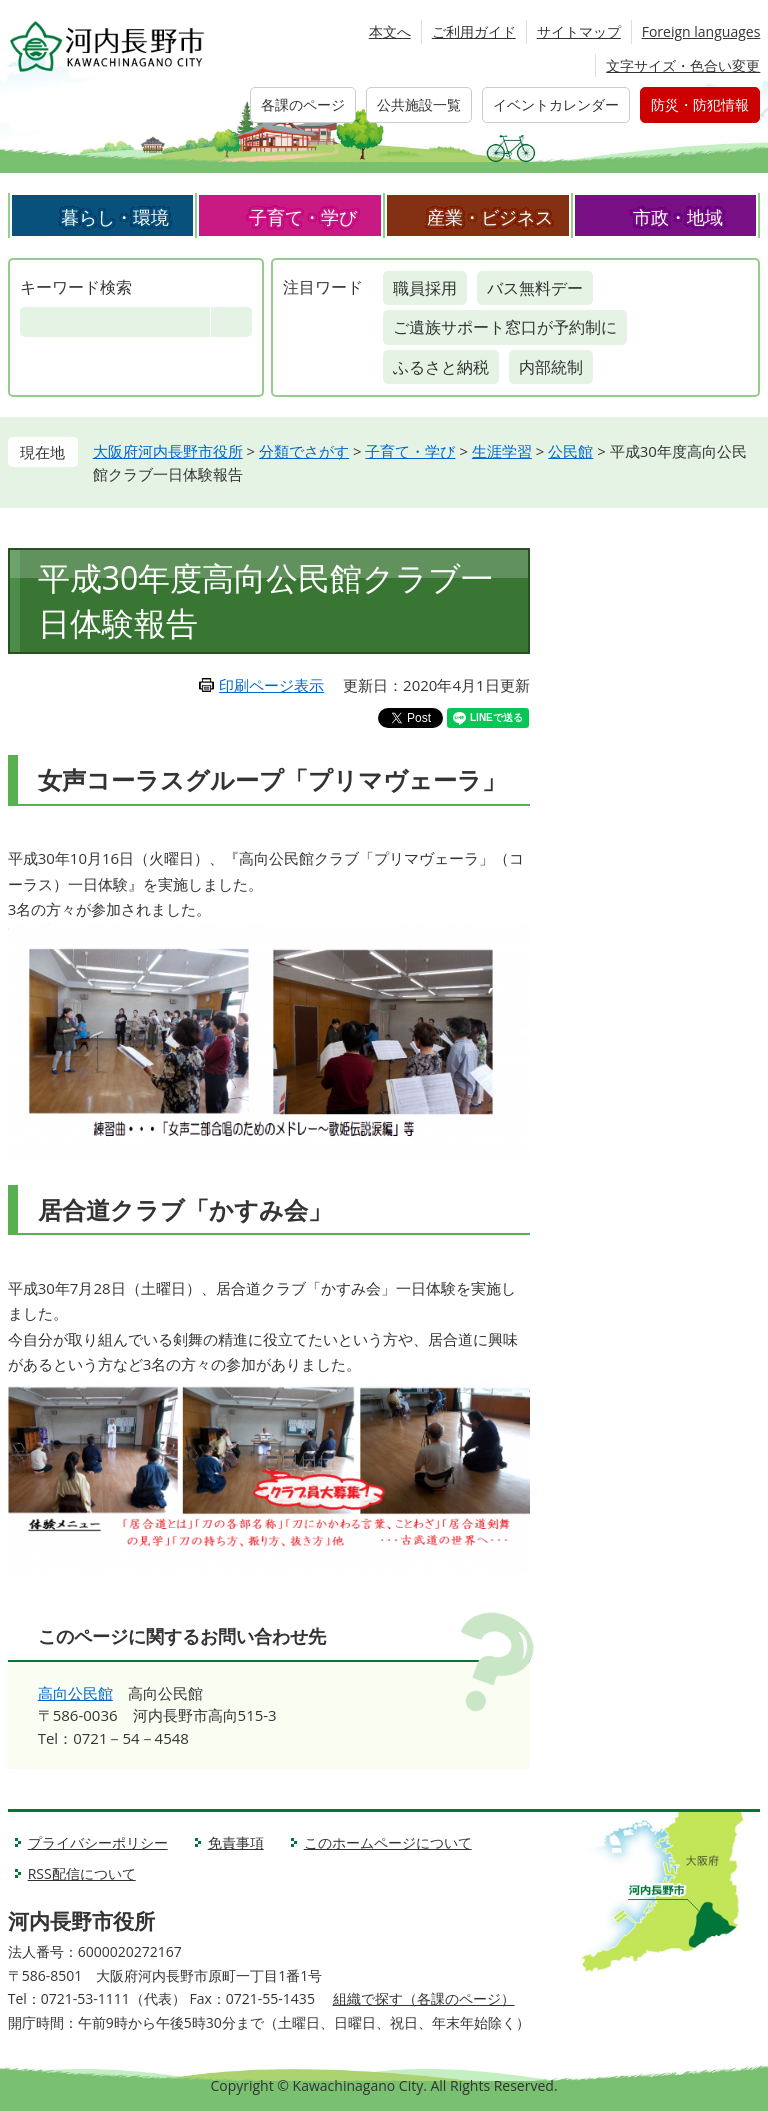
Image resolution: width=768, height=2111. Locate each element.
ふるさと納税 (441, 367)
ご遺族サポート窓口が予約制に (505, 327)
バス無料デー (535, 288)
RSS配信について (82, 1873)
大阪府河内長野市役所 (168, 451)
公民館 (570, 451)
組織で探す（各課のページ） (424, 1998)
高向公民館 (75, 1693)
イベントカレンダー (556, 104)
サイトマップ (579, 31)
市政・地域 (678, 217)
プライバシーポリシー (98, 1842)
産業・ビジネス (490, 217)
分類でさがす (304, 451)
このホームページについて (388, 1842)
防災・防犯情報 (700, 104)
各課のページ (303, 104)
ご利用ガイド (474, 31)
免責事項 (236, 1842)
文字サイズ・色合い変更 (683, 65)
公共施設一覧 (419, 104)
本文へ (390, 31)
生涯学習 (502, 451)
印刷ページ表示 (271, 685)
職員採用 (425, 288)
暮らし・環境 (115, 217)
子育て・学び (303, 217)
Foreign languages (701, 31)
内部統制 (551, 367)
